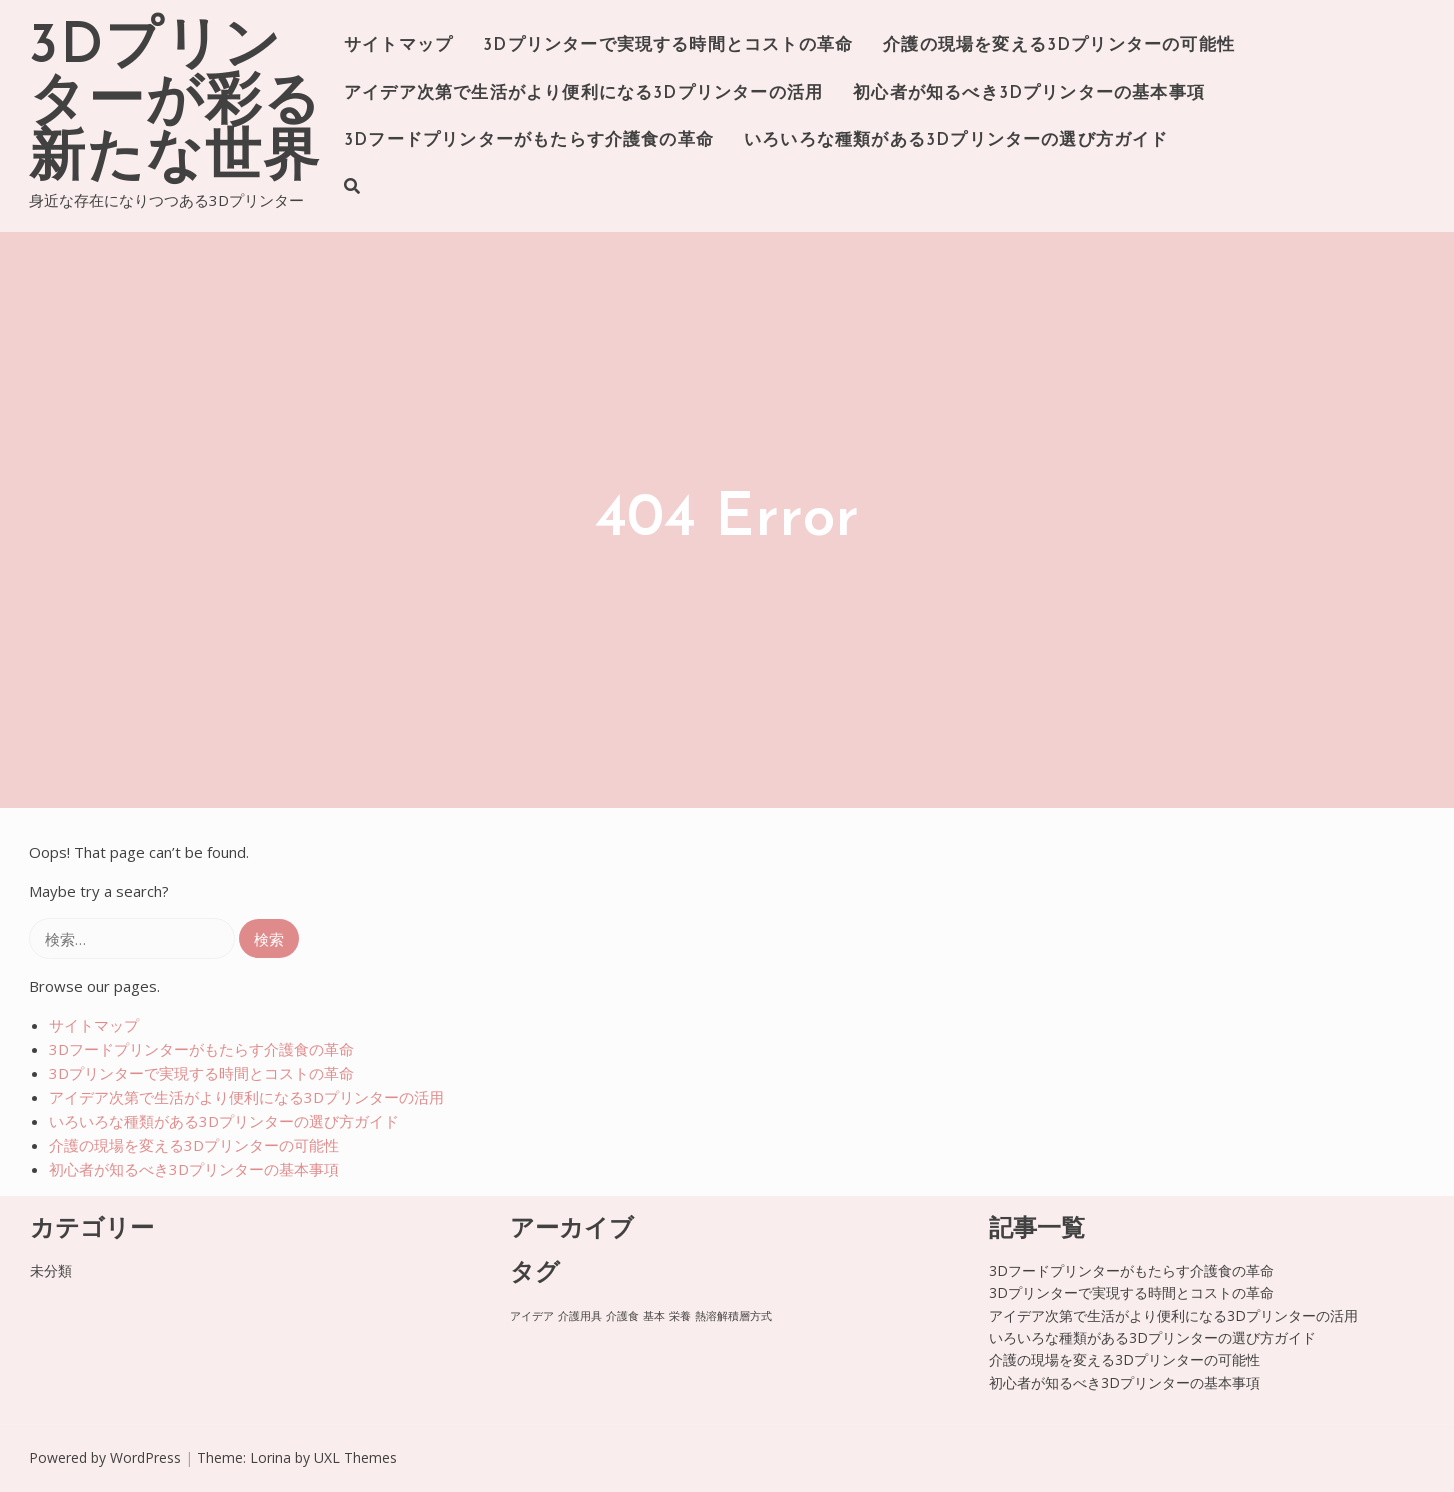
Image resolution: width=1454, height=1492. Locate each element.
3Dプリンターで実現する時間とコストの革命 (668, 45)
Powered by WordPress (105, 1457)
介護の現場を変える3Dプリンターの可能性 (1059, 45)
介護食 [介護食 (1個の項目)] (622, 1316)
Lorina (270, 1457)
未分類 (51, 1270)
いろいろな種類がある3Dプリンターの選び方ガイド (956, 140)
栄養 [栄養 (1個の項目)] (680, 1316)
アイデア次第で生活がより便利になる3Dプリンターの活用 (583, 93)
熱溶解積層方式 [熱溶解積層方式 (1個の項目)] (733, 1316)
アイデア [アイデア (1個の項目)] (532, 1316)
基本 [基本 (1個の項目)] (654, 1316)
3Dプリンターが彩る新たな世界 (175, 104)
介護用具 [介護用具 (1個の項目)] (580, 1316)
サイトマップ (398, 45)
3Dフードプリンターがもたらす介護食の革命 (529, 140)
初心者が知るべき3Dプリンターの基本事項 (1029, 93)
